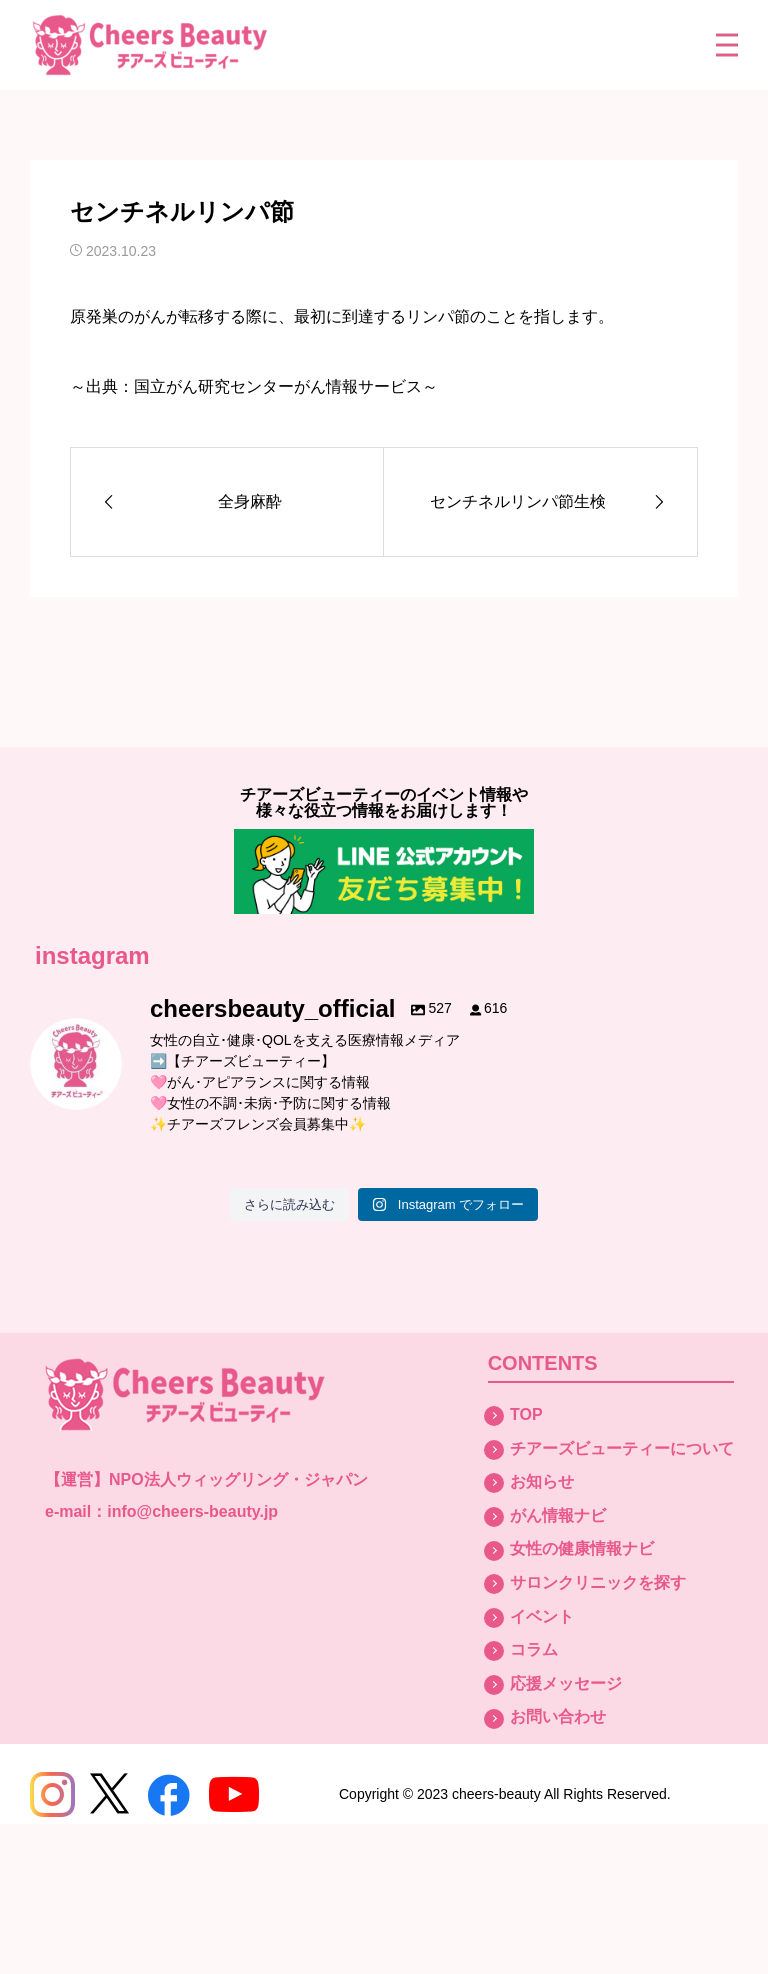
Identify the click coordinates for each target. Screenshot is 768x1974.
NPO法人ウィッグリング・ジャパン (238, 1479)
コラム (534, 1649)
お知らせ (542, 1481)
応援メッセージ (566, 1683)
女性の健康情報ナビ (582, 1548)
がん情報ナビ (558, 1515)
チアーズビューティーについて (622, 1448)
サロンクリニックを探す (598, 1582)
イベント (542, 1616)
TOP (526, 1414)
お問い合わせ (558, 1716)
